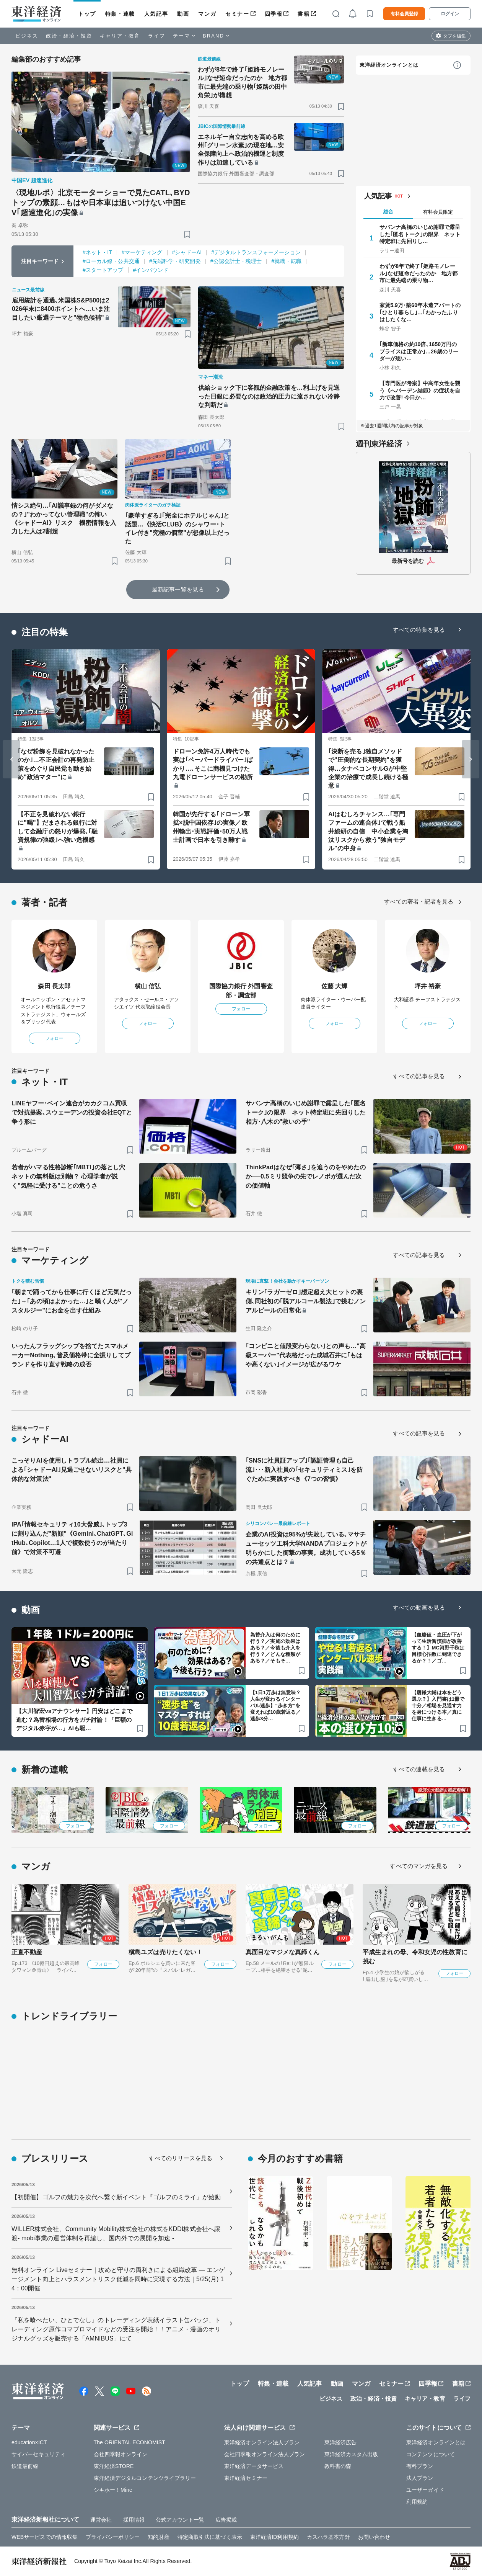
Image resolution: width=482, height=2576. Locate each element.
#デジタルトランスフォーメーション (256, 252)
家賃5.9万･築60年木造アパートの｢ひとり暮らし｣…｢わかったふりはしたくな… (420, 312)
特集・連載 (120, 14)
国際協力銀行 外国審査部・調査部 (241, 991)
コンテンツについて (430, 2454)
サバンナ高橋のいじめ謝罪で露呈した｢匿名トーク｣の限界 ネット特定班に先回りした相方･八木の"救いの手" (306, 1112)
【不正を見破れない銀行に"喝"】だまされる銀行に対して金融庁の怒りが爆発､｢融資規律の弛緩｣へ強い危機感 (58, 827)
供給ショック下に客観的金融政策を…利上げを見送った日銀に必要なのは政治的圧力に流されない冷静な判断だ (269, 396)
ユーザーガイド (425, 2490)
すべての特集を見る (419, 629)
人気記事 (156, 14)
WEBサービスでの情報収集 (44, 2537)
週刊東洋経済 (379, 444)
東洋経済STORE (114, 2466)
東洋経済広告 (340, 2442)
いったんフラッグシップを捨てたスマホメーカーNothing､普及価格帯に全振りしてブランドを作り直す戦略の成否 (70, 1355)
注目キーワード (40, 261)
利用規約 (417, 2502)
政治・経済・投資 (69, 36)
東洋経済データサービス (253, 2466)
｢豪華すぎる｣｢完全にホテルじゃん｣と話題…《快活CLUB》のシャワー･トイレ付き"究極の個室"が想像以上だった (177, 528)
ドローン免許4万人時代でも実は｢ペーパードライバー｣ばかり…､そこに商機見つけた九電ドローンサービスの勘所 (213, 764)
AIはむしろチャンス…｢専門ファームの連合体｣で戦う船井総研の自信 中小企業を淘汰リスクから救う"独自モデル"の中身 (368, 831)
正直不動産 (26, 1952)
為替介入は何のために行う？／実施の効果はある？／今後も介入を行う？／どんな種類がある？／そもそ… (275, 1648)
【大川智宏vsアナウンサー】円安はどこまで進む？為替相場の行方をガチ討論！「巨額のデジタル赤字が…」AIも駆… (74, 1719)
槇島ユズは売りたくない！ (165, 1952)
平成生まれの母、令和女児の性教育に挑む (415, 1957)
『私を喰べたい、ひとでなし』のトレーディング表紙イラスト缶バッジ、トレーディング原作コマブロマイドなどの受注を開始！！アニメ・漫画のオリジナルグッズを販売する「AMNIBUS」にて (116, 2329)
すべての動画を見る (419, 1607)
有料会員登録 (404, 13)
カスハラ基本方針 (328, 2537)
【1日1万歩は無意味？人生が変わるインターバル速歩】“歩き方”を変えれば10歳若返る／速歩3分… (275, 1705)
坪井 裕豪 (428, 986)
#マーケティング (142, 252)
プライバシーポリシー (113, 2537)
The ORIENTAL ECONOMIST (129, 2442)
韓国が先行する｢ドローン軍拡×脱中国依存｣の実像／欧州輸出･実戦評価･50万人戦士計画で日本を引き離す (211, 827)
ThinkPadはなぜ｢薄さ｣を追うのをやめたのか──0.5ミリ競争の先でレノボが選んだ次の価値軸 (306, 1176)
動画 (183, 14)
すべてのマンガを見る (419, 1866)
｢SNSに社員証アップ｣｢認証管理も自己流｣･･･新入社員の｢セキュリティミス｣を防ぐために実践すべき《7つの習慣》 (304, 1469)
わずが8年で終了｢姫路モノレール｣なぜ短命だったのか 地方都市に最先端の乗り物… (418, 273)
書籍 (303, 14)
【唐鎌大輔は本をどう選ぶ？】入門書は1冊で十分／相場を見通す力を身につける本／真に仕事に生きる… (438, 1705)
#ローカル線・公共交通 (111, 261)
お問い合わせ (374, 2537)
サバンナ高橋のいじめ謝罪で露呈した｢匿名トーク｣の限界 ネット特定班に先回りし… (420, 234)
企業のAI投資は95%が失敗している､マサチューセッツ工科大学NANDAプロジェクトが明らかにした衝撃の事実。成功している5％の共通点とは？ (306, 1548)
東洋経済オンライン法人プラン (262, 2442)
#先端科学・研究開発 (175, 261)
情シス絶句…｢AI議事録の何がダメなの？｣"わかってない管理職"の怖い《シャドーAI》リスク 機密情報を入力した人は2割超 (63, 518)
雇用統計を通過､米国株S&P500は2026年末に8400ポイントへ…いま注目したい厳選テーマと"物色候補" (61, 309)
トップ (87, 14)
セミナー (237, 14)
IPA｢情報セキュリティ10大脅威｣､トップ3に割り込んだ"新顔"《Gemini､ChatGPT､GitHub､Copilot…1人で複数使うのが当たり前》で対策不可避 (72, 1538)
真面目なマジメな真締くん (282, 1952)
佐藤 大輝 (334, 986)
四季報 (274, 14)
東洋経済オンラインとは (389, 65)
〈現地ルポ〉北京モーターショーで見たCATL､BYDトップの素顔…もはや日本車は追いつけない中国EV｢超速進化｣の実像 (100, 202)
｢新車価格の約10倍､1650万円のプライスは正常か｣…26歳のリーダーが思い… (418, 351)
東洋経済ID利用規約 (274, 2537)
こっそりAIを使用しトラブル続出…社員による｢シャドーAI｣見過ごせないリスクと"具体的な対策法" (71, 1469)
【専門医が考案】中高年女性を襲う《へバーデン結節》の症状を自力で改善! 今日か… (420, 390)
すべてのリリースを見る (180, 2158)
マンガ (207, 14)
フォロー (54, 1038)
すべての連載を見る (419, 1769)
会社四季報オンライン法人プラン (264, 2454)
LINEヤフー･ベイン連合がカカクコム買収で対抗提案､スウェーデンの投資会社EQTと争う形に (71, 1112)
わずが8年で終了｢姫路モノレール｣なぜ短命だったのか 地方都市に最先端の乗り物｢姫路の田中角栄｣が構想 (242, 82)
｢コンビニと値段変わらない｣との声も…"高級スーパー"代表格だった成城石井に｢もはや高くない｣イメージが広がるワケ (306, 1355)
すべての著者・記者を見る (418, 901)
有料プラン (419, 2466)
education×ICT (29, 2442)
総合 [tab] (388, 211)
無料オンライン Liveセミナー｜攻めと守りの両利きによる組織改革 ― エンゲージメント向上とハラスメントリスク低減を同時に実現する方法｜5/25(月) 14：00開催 (118, 2279)
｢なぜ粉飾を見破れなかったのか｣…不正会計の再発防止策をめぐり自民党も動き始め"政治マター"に (56, 764)
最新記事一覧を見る (178, 589)
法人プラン (419, 2478)
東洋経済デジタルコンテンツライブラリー (145, 2478)
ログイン (450, 13)
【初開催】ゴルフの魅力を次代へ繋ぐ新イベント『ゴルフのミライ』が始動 (116, 2197)
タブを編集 (454, 36)
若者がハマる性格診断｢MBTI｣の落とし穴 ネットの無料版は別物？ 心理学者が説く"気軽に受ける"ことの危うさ (71, 1176)
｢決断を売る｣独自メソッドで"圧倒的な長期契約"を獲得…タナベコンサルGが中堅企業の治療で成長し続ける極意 (368, 768)
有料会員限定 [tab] (438, 212)
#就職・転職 (286, 261)
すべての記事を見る (419, 1076)
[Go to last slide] (11, 759)
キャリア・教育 (120, 36)
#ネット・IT (97, 252)
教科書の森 (338, 2466)
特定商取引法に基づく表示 (209, 2537)
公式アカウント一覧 (180, 2520)
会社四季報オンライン (121, 2454)
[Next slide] (470, 759)
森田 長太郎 (54, 986)
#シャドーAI (187, 252)
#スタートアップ (103, 270)
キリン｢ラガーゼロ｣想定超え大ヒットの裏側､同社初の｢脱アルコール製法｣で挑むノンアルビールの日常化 (306, 1301)
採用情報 (134, 2520)
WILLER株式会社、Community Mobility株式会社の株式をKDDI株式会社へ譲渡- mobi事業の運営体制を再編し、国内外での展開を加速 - (115, 2233)
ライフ (156, 36)
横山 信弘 (148, 986)
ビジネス (26, 36)
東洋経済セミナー (245, 2478)
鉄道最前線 (25, 2466)
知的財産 (158, 2537)
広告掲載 (226, 2520)
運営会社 (101, 2520)
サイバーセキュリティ (38, 2454)
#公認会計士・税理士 (236, 261)
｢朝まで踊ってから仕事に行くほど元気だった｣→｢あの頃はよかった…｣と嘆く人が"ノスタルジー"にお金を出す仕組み (71, 1301)
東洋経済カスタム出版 (351, 2454)
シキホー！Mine (113, 2490)
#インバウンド (151, 270)
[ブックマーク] (187, 234)
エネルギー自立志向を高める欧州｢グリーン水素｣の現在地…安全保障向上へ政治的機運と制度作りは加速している (241, 150)
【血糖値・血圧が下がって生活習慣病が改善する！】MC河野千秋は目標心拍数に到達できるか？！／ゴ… (438, 1648)
